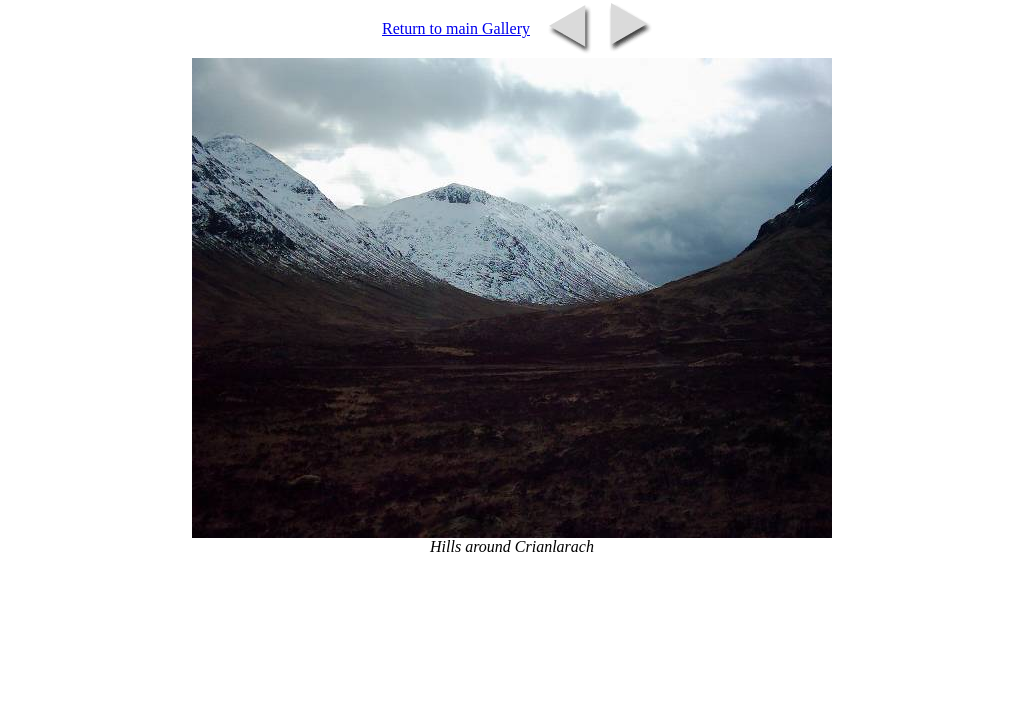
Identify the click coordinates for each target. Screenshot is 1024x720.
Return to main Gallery (456, 28)
